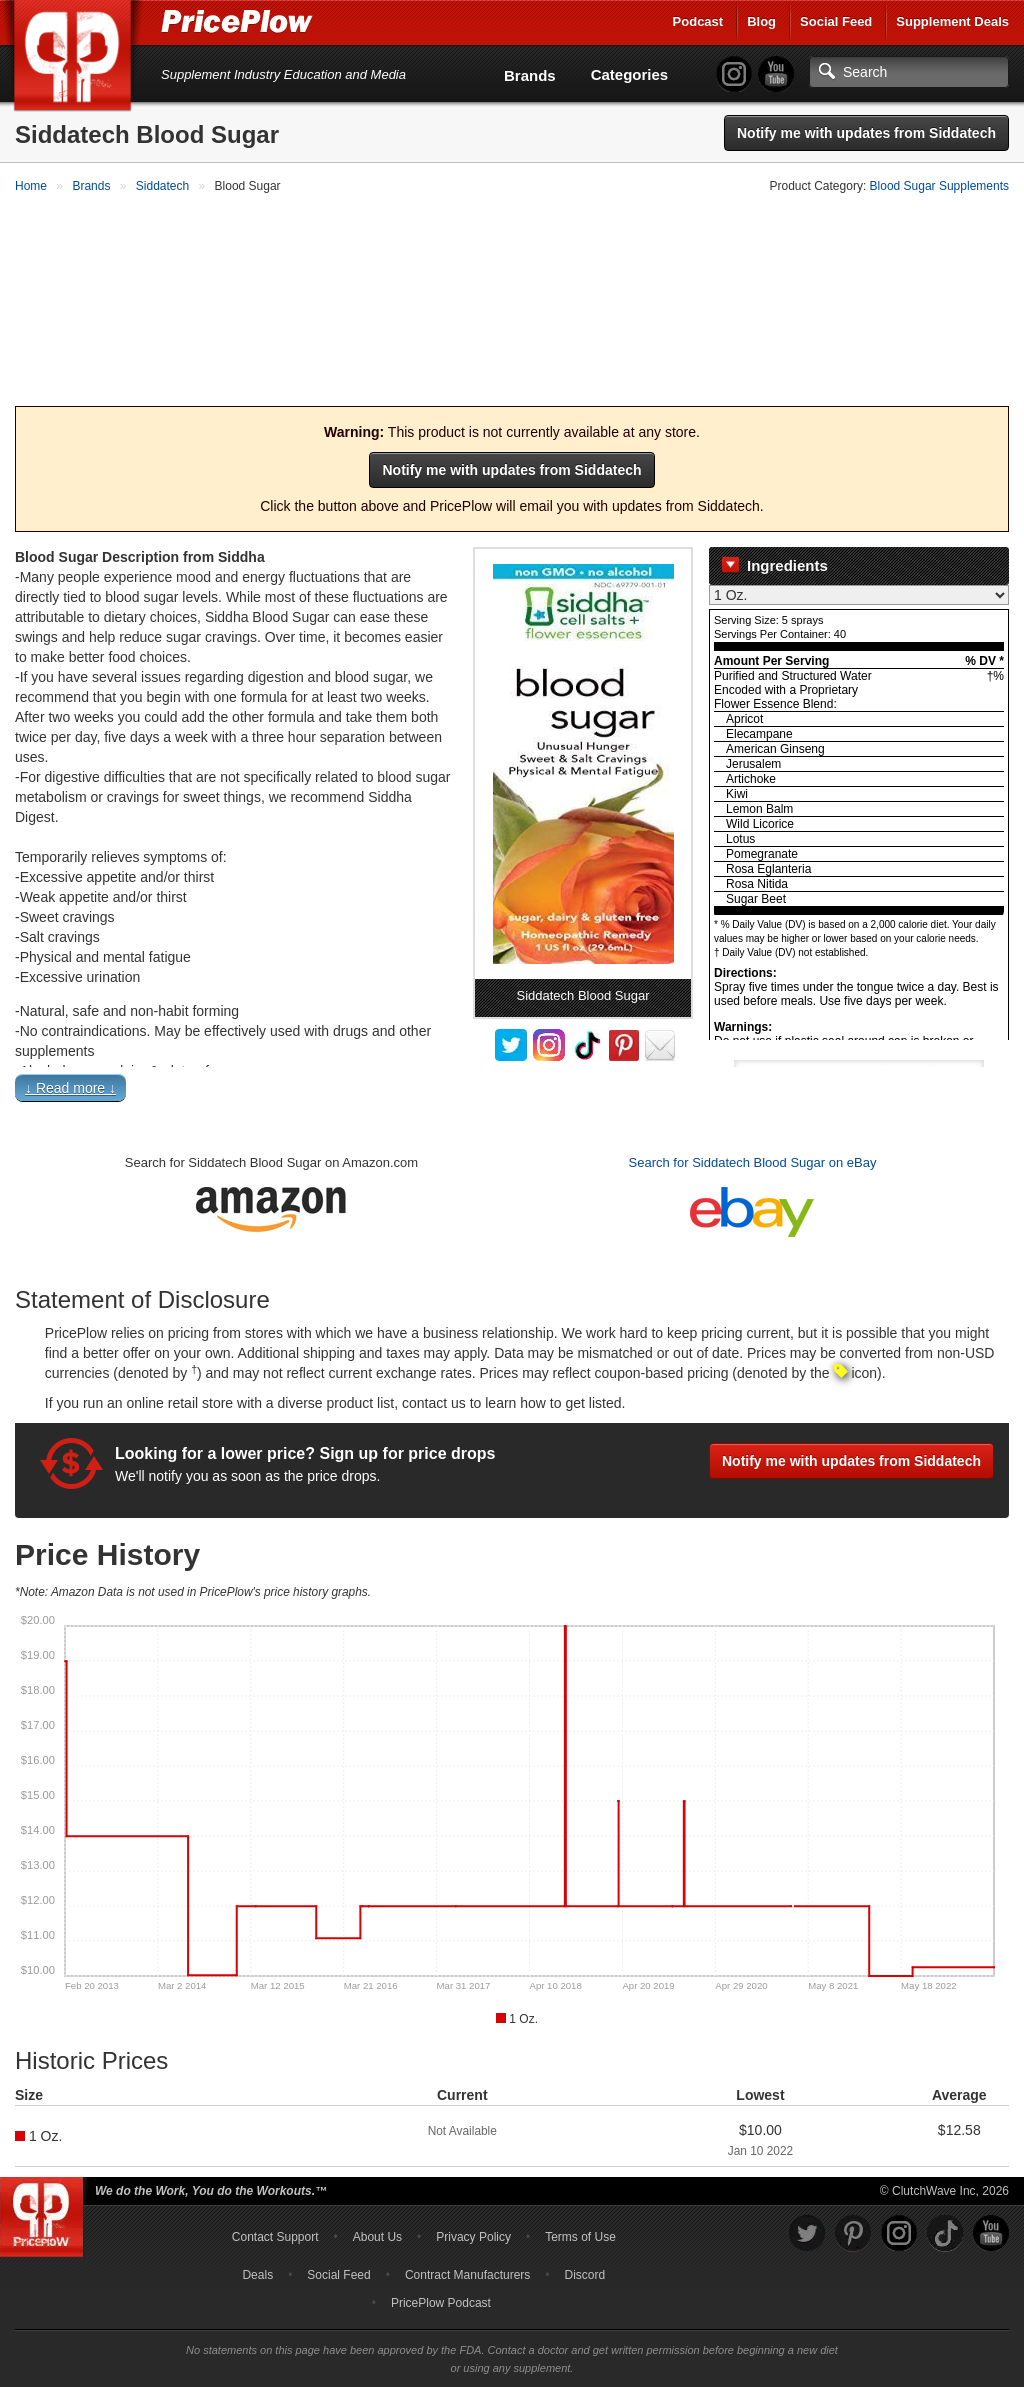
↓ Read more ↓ (70, 1066)
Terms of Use (580, 2214)
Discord (585, 2252)
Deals (257, 2252)
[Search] (909, 72)
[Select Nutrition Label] (859, 572)
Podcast (698, 21)
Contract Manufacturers (467, 2252)
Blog (761, 21)
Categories (630, 74)
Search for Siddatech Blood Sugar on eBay (753, 1140)
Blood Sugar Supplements (939, 186)
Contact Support (275, 2214)
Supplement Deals (952, 21)
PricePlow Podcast (441, 2280)
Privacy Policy (473, 2214)
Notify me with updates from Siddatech (866, 133)
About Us (377, 2214)
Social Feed (836, 21)
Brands (530, 75)
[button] (512, 1069)
